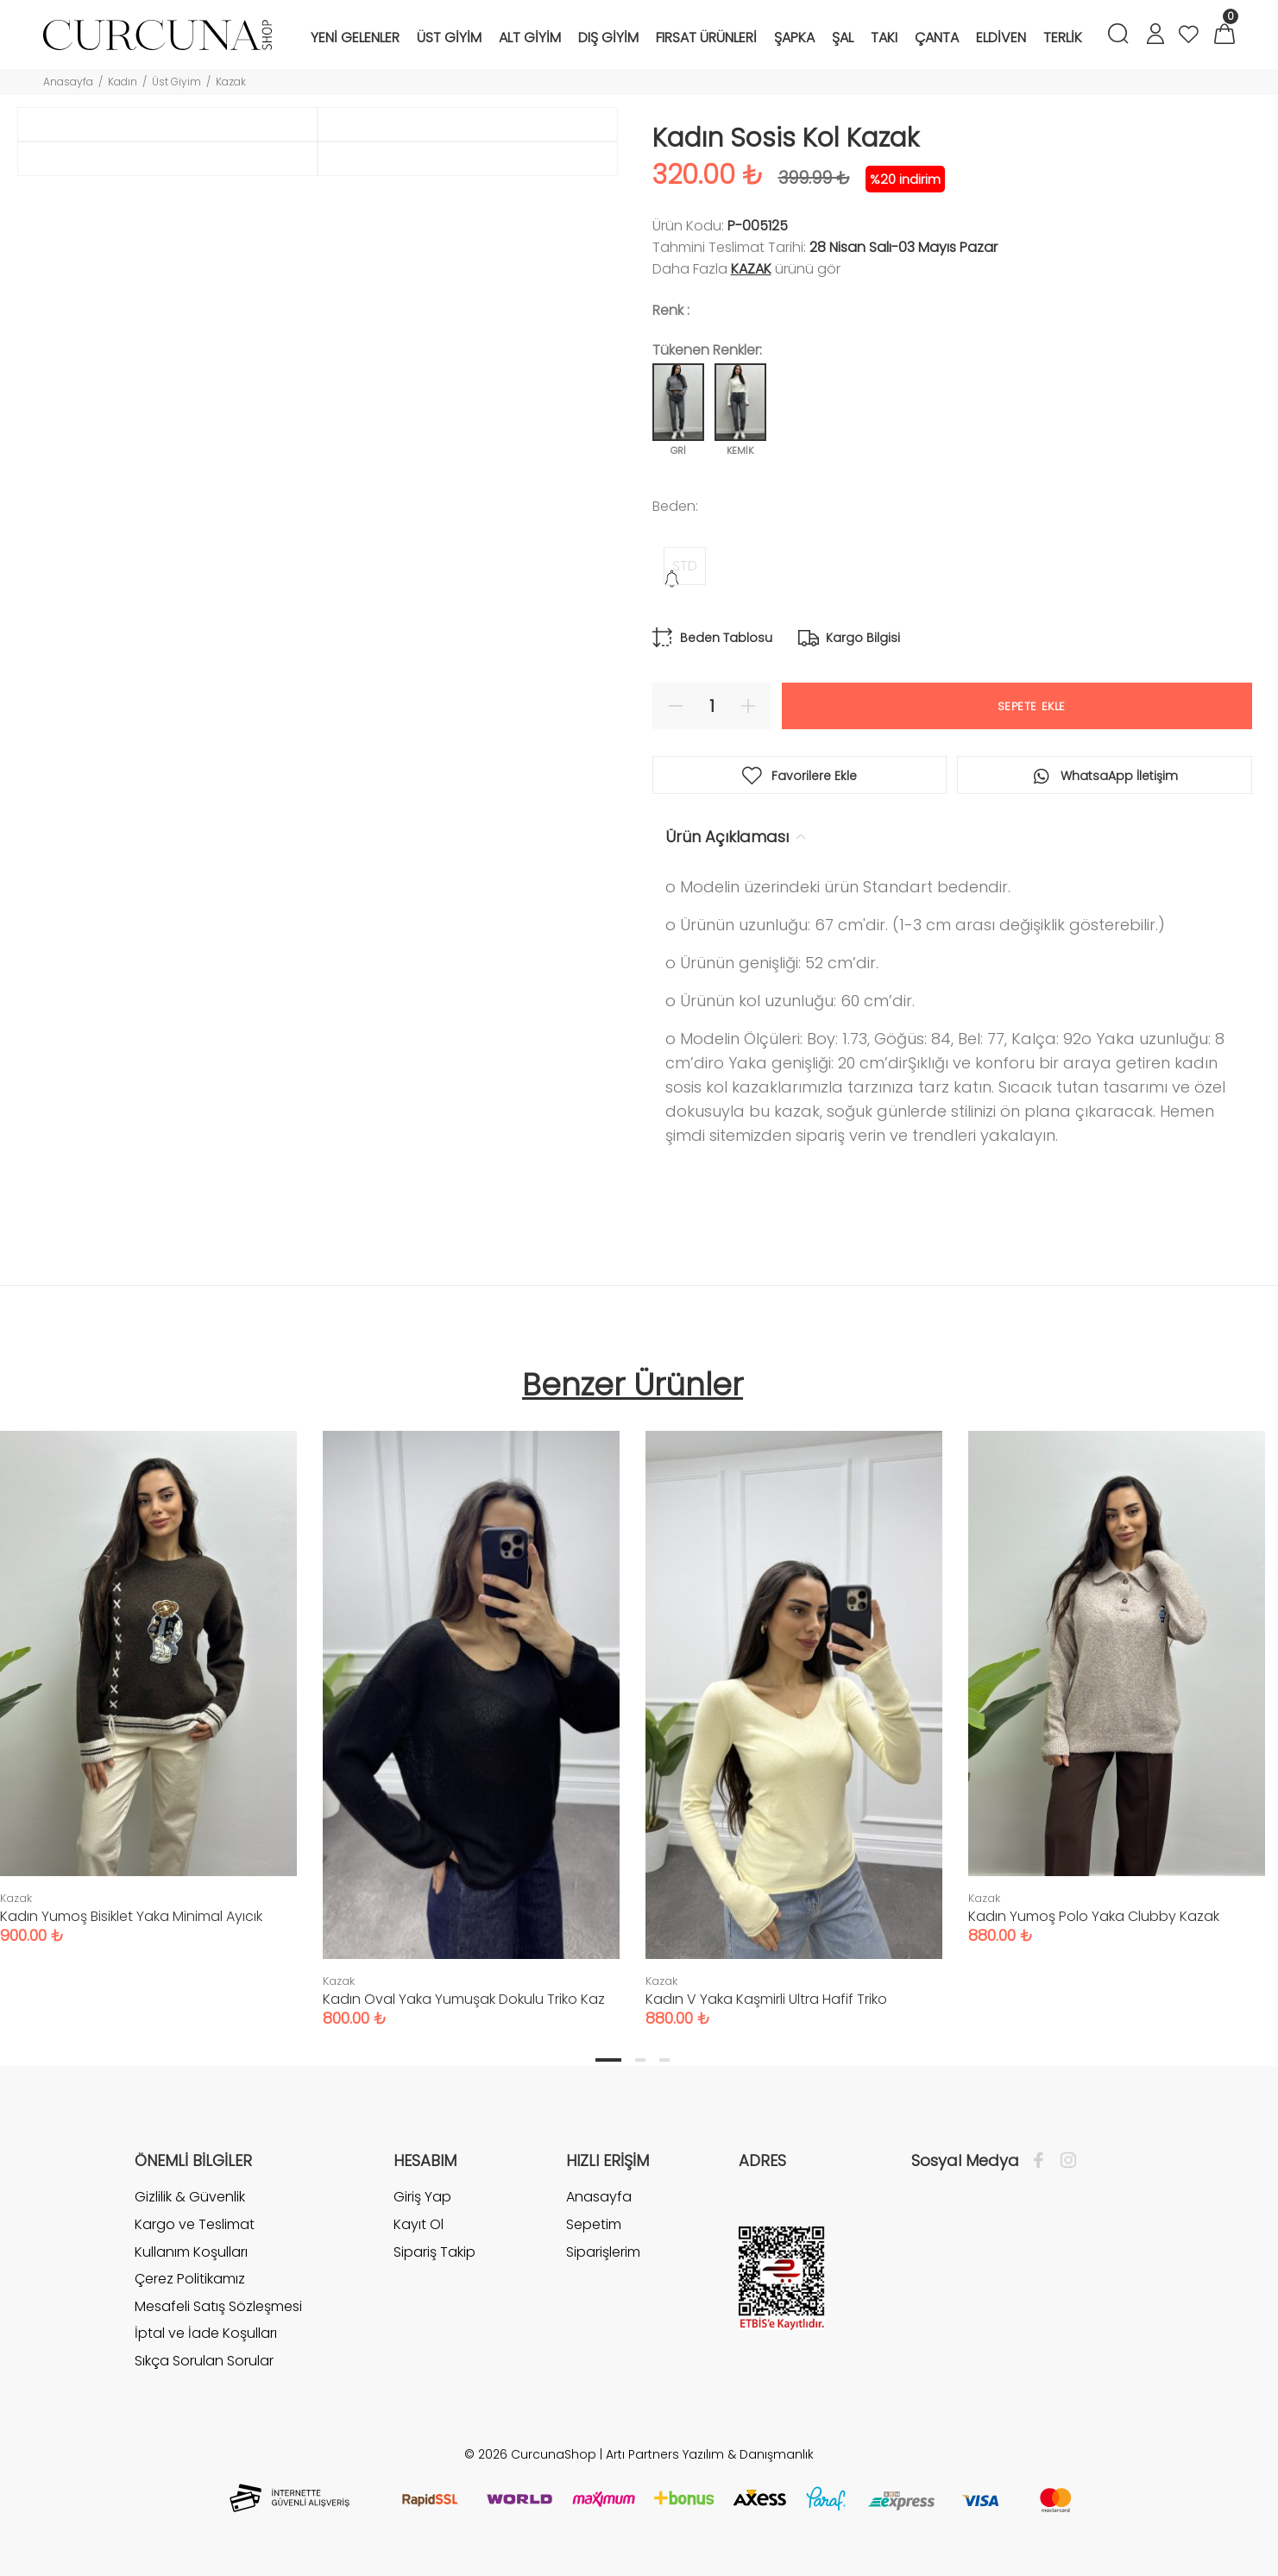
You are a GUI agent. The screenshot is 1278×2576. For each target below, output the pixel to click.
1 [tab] (608, 2060)
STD (684, 566)
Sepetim (593, 2224)
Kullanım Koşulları (191, 2252)
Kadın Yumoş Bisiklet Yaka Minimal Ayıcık (131, 1916)
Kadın (122, 81)
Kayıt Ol (418, 2224)
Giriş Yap (422, 2197)
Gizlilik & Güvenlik (190, 2197)
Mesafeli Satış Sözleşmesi (218, 2306)
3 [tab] (664, 2060)
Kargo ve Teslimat (195, 2224)
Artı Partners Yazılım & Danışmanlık (710, 2454)
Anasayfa (68, 81)
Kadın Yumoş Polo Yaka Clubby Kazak (1093, 1916)
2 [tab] (640, 2060)
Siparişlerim (603, 2252)
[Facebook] (1043, 2161)
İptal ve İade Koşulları (206, 2333)
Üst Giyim (176, 81)
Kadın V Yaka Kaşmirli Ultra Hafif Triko (766, 1999)
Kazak (231, 81)
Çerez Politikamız (190, 2279)
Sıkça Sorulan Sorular (204, 2361)
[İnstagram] (1064, 2161)
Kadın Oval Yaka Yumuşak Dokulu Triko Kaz (464, 1999)
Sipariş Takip (434, 2252)
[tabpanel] (471, 1711)
